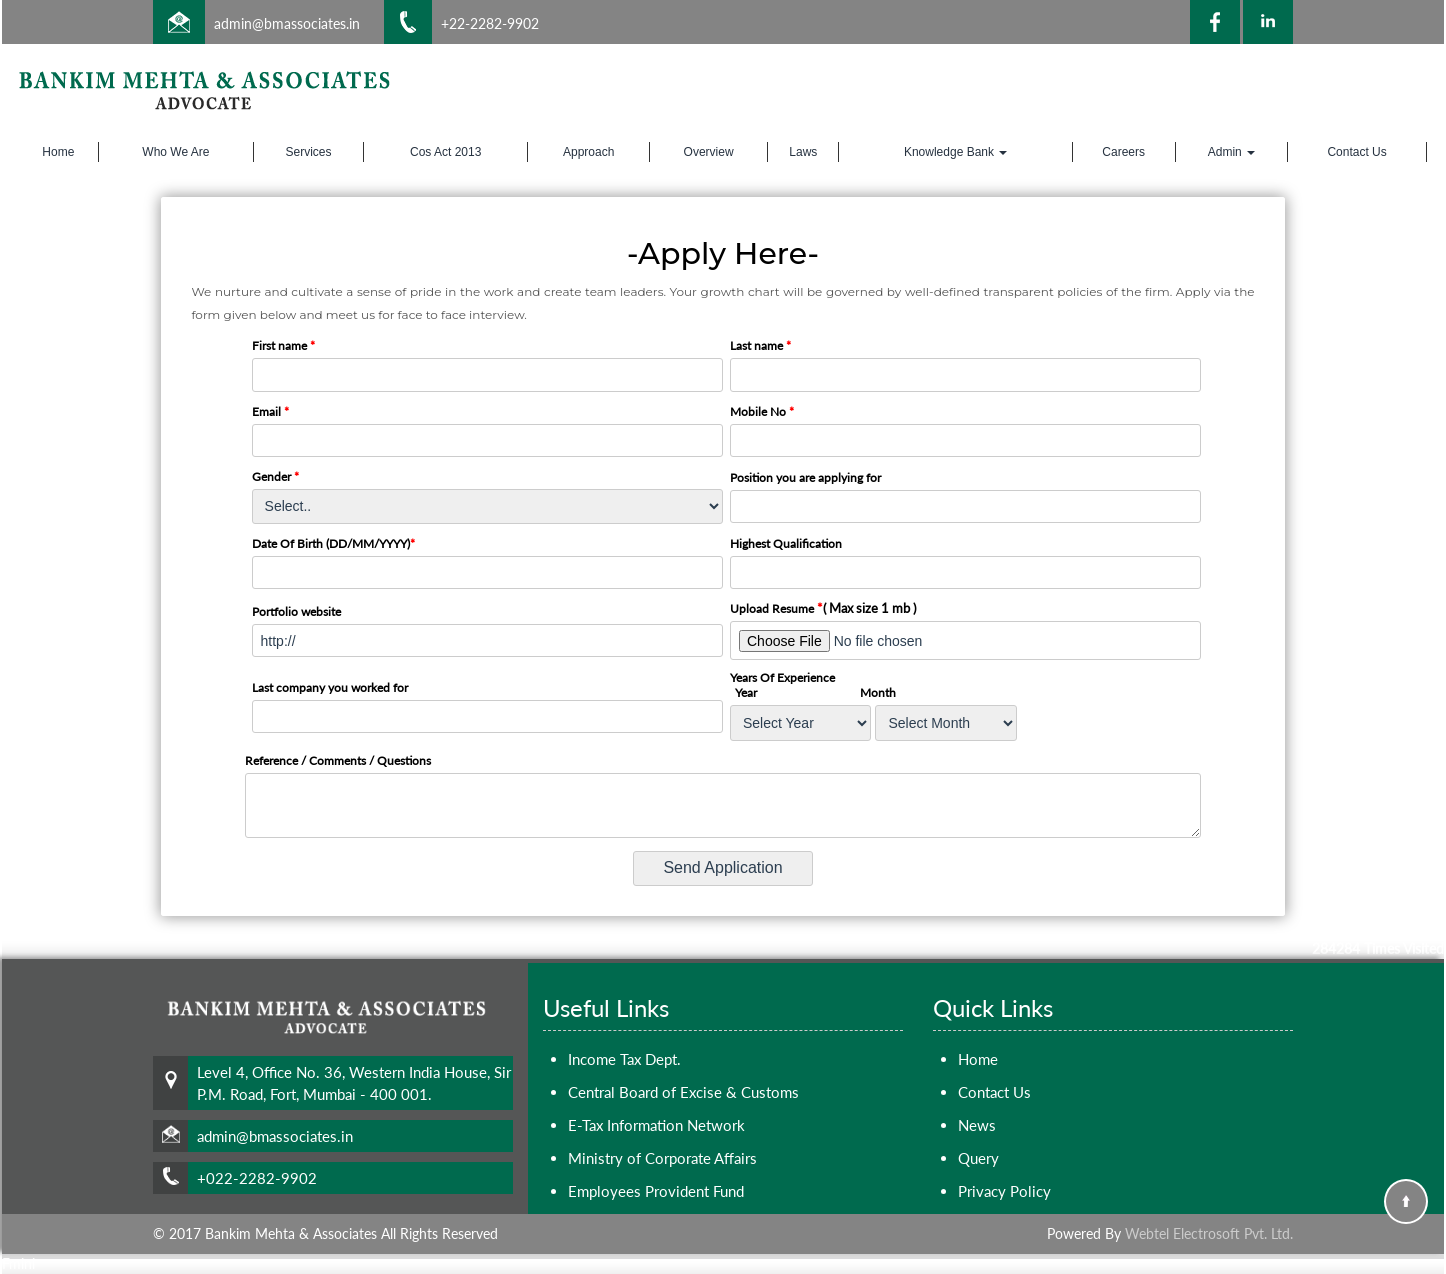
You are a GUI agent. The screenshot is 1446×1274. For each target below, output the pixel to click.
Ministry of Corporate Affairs (662, 1158)
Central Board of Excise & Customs (683, 1092)
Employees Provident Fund (656, 1191)
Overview (709, 152)
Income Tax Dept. (624, 1059)
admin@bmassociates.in (287, 23)
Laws (803, 152)
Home (58, 152)
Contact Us (1356, 152)
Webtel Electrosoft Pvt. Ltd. (1209, 1233)
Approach (588, 152)
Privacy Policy (1004, 1191)
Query (978, 1158)
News (977, 1125)
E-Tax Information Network (656, 1125)
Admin (1231, 152)
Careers (1123, 152)
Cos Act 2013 (445, 152)
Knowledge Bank (955, 152)
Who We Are (175, 152)
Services (308, 152)
